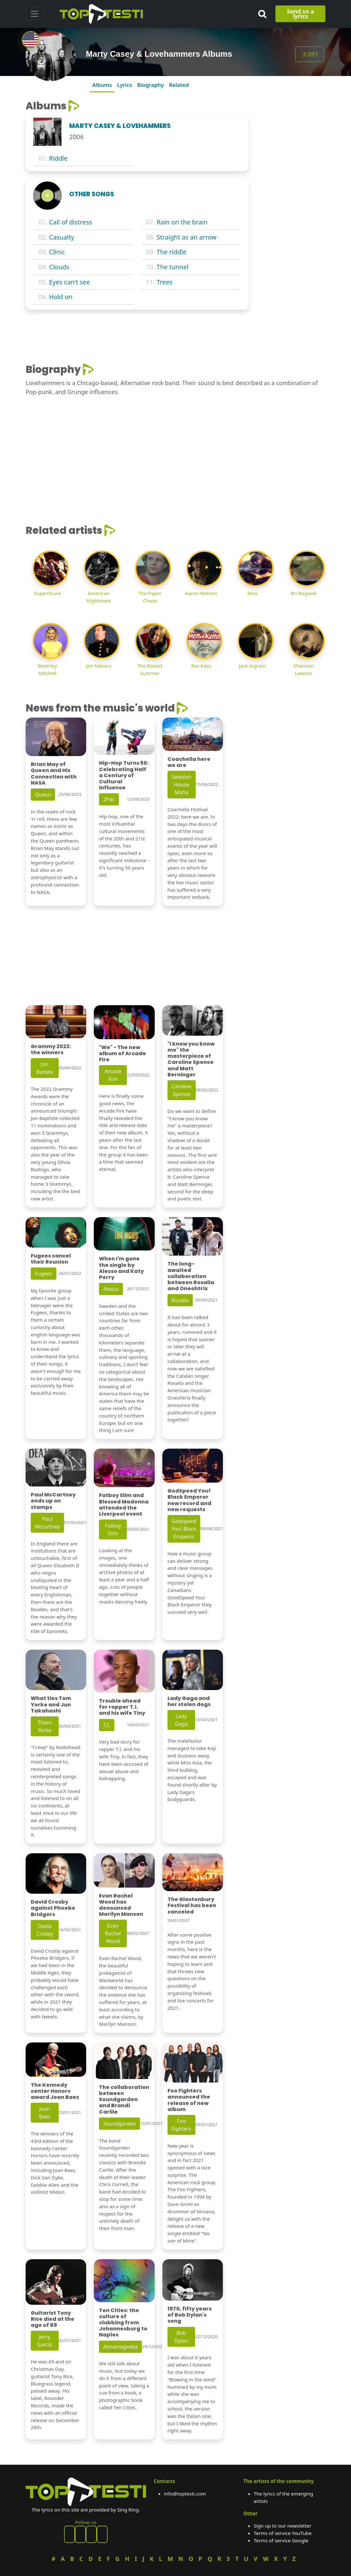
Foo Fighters (181, 2124)
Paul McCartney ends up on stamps (53, 1501)
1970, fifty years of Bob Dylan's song (189, 2315)
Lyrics (124, 84)
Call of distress (70, 222)
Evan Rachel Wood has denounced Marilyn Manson (121, 1905)
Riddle (58, 158)
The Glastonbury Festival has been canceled (191, 1905)
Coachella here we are (188, 762)
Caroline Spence (182, 1090)
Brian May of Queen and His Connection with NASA (54, 774)
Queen (43, 794)
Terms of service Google (281, 2540)
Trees (165, 282)
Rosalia (180, 1300)
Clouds (59, 267)
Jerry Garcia (44, 2340)
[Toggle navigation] (35, 13)
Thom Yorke (45, 1726)
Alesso (110, 1288)
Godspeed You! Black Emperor (184, 1529)
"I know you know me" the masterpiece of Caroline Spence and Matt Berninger (191, 1059)
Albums (102, 84)
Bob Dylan (181, 2336)
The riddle (171, 252)
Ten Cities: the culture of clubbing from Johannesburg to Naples (123, 2323)
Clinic (57, 252)
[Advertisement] (290, 196)
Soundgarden (119, 2123)
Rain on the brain (182, 222)
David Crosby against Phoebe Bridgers (53, 1908)
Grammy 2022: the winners (51, 1049)
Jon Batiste (44, 1068)
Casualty (61, 237)
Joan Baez (44, 2112)
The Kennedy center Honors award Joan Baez (55, 2091)
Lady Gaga (181, 1720)
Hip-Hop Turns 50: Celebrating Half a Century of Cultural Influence (124, 775)
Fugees (43, 1273)
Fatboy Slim (113, 1529)
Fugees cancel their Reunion (51, 1259)
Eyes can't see (69, 282)
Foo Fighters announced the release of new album (188, 2100)
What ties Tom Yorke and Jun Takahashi (51, 1704)
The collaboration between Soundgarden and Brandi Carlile (124, 2100)
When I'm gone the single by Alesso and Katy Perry (121, 1268)
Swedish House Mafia (182, 784)
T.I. (106, 1725)
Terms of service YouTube (283, 2533)
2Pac (109, 799)
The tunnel (172, 267)
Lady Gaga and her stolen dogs (189, 1701)
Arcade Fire (113, 1075)
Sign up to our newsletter (282, 2525)
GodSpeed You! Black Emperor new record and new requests (189, 1500)
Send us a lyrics (300, 13)
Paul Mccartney (47, 1522)
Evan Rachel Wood (113, 1933)
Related (179, 84)
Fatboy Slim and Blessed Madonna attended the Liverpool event (124, 1505)
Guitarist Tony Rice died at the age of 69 (52, 2319)
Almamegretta (120, 2346)
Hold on (60, 296)
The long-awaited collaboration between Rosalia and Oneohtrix (190, 1276)
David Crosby (45, 1930)
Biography (150, 84)
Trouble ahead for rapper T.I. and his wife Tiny (122, 1707)
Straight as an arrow (186, 237)
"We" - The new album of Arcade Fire (122, 1053)
